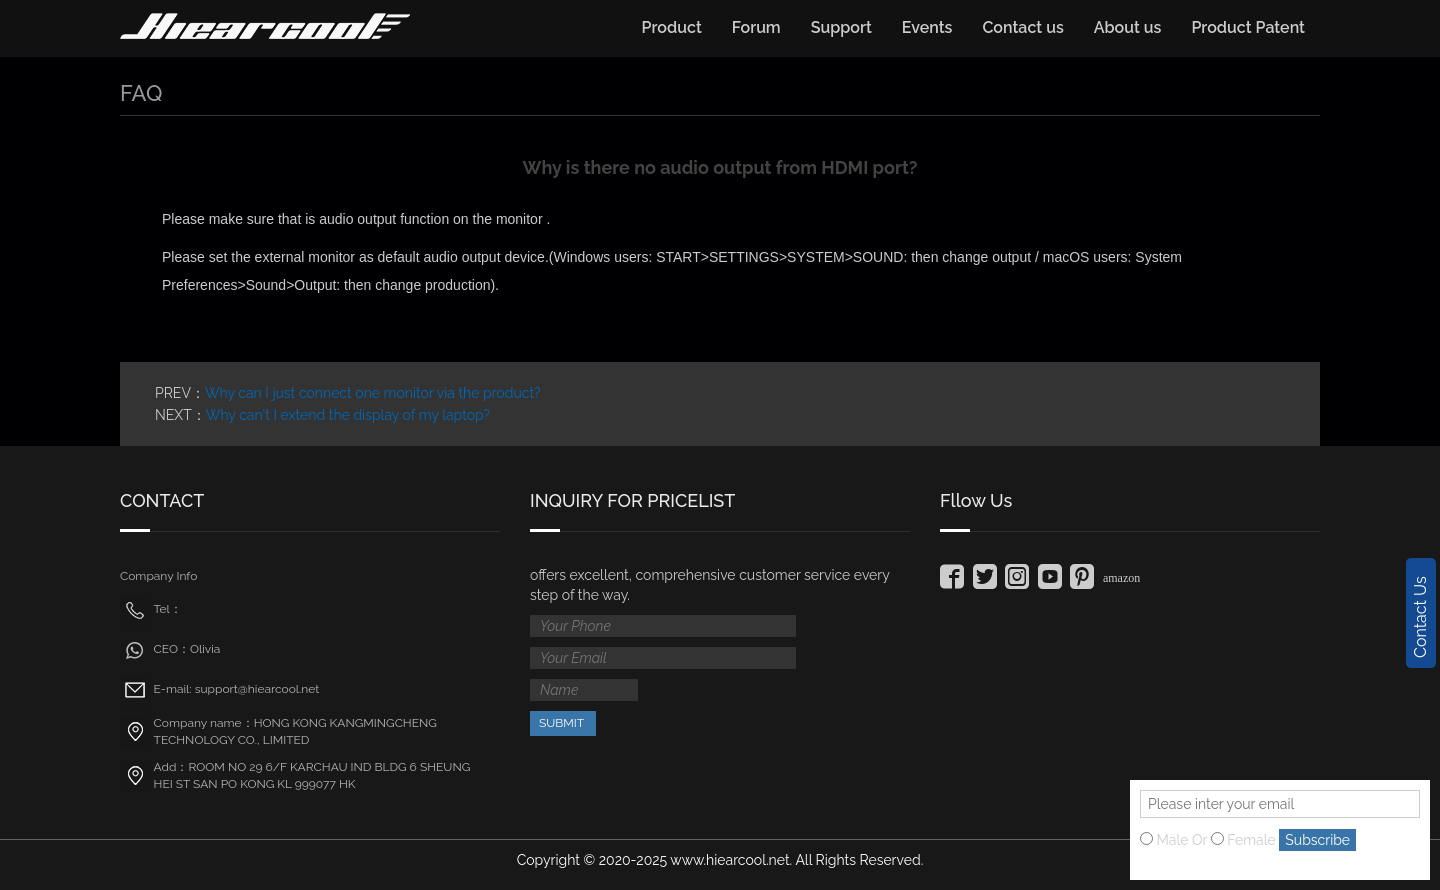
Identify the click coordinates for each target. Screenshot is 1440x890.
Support (841, 27)
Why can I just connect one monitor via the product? (373, 393)
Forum (756, 27)
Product (672, 27)
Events (927, 27)
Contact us (1022, 27)
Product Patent (1248, 27)
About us (1128, 27)
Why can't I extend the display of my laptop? (348, 415)
